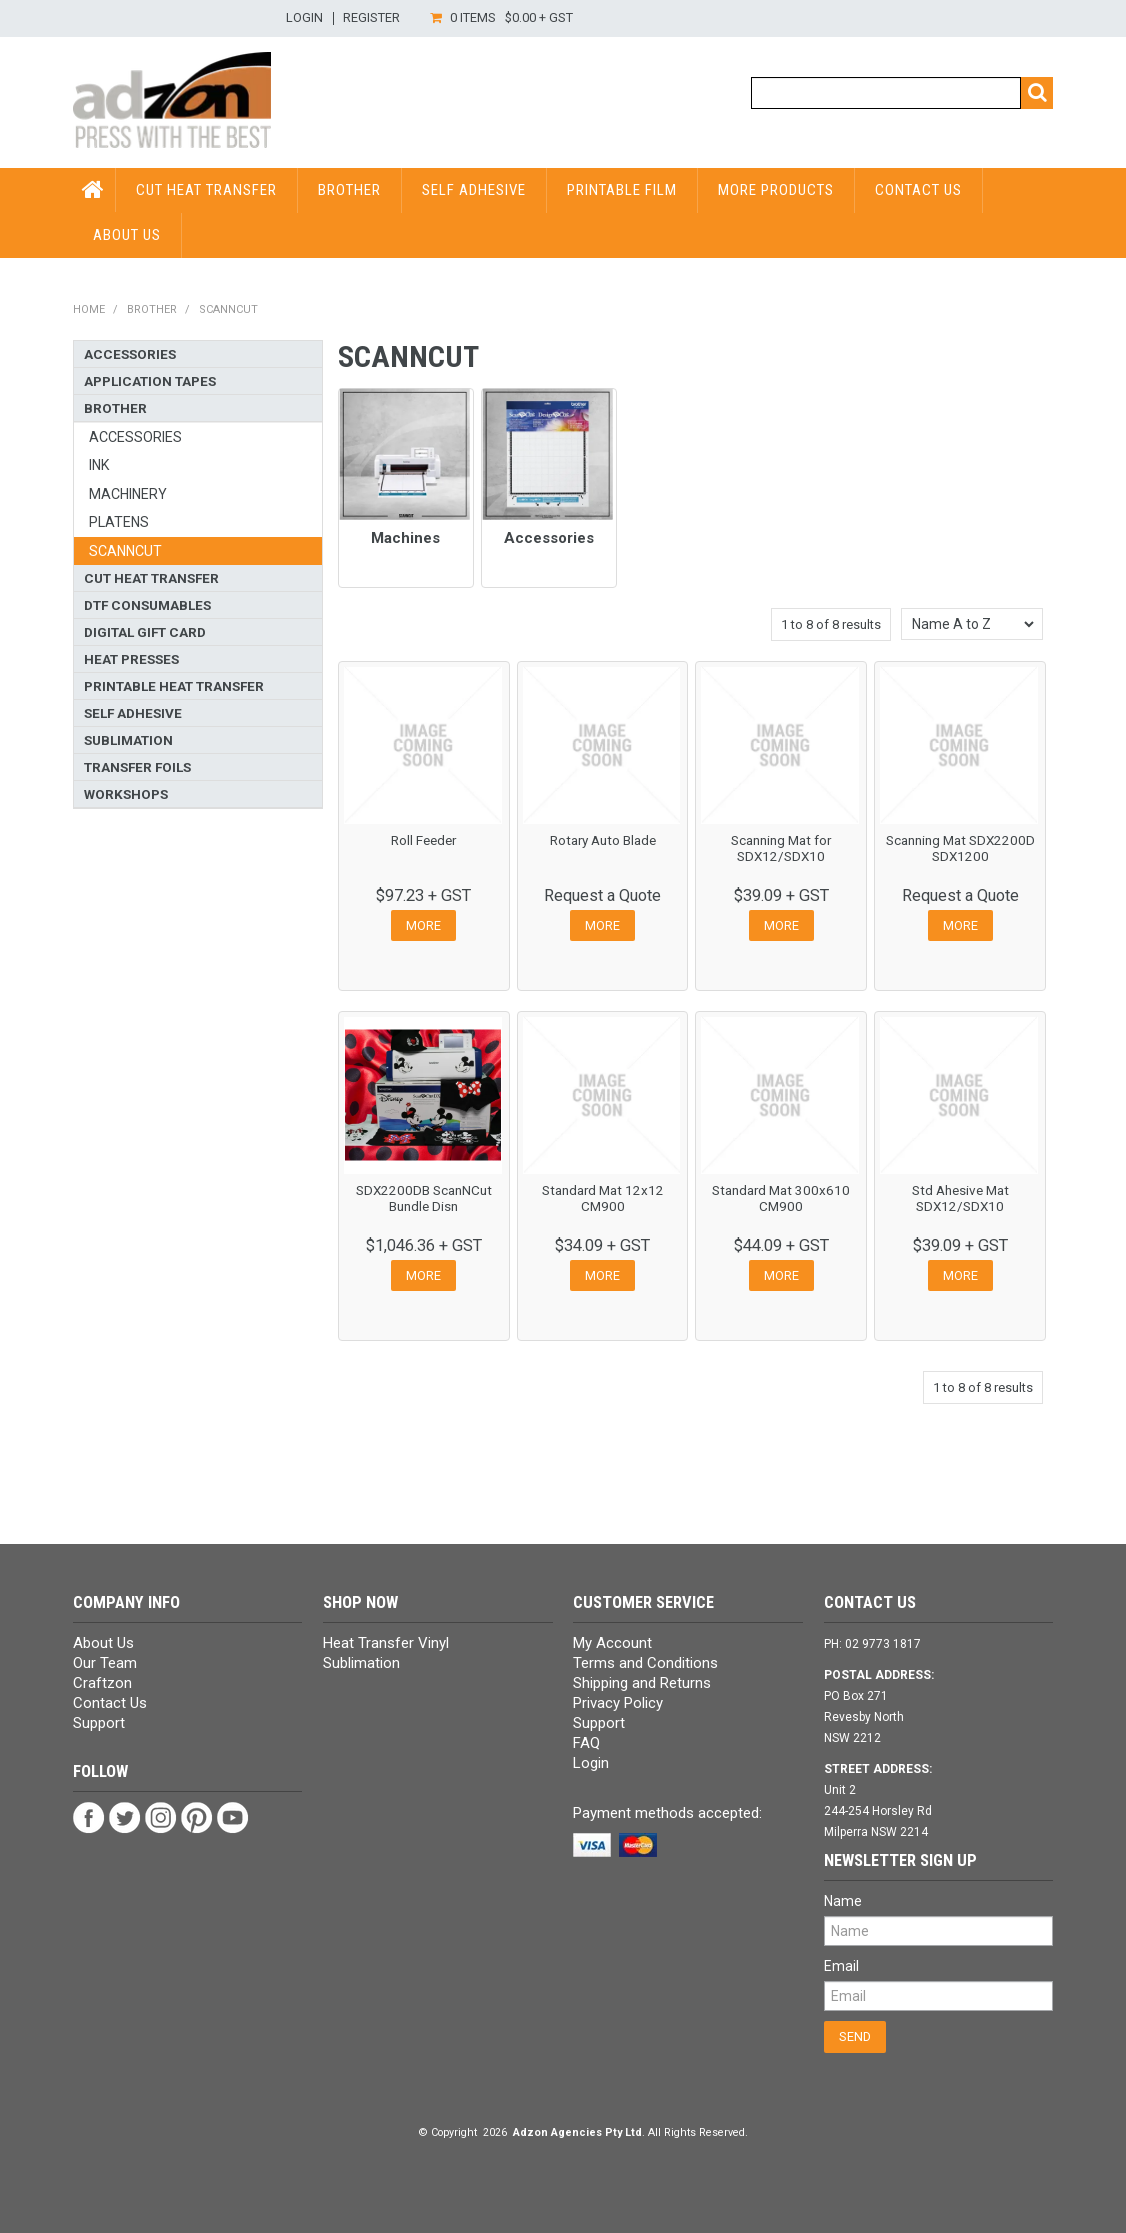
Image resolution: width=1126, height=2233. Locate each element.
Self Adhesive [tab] (133, 713)
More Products (776, 190)
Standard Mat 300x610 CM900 (781, 1198)
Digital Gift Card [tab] (145, 632)
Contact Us (918, 190)
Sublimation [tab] (128, 740)
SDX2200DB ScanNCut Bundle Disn (424, 1198)
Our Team (105, 1663)
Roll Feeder (423, 840)
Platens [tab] (119, 522)
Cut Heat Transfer (206, 190)
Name (843, 1901)
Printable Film (622, 190)
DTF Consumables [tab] (147, 605)
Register (371, 18)
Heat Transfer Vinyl (386, 1643)
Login (304, 18)
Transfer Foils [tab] (137, 767)
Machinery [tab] (128, 494)
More (423, 925)
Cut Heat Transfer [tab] (151, 578)
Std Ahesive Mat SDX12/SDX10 (960, 1198)
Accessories (549, 538)
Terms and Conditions (645, 1663)
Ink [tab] (99, 465)
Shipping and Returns (642, 1683)
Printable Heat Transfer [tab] (174, 686)
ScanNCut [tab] (125, 551)
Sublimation (361, 1663)
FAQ (586, 1743)
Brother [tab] (115, 408)
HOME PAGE (94, 190)
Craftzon (102, 1683)
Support (99, 1723)
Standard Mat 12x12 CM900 (603, 1198)
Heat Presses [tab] (131, 659)
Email (841, 1966)
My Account (612, 1643)
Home (89, 309)
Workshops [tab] (126, 794)
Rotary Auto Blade (603, 840)
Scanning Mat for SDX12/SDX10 (781, 848)
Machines (405, 538)
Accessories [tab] (130, 354)
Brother (349, 190)
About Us (127, 235)
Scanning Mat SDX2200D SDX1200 (960, 848)
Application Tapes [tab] (150, 381)
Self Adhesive (474, 190)
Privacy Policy (618, 1703)
